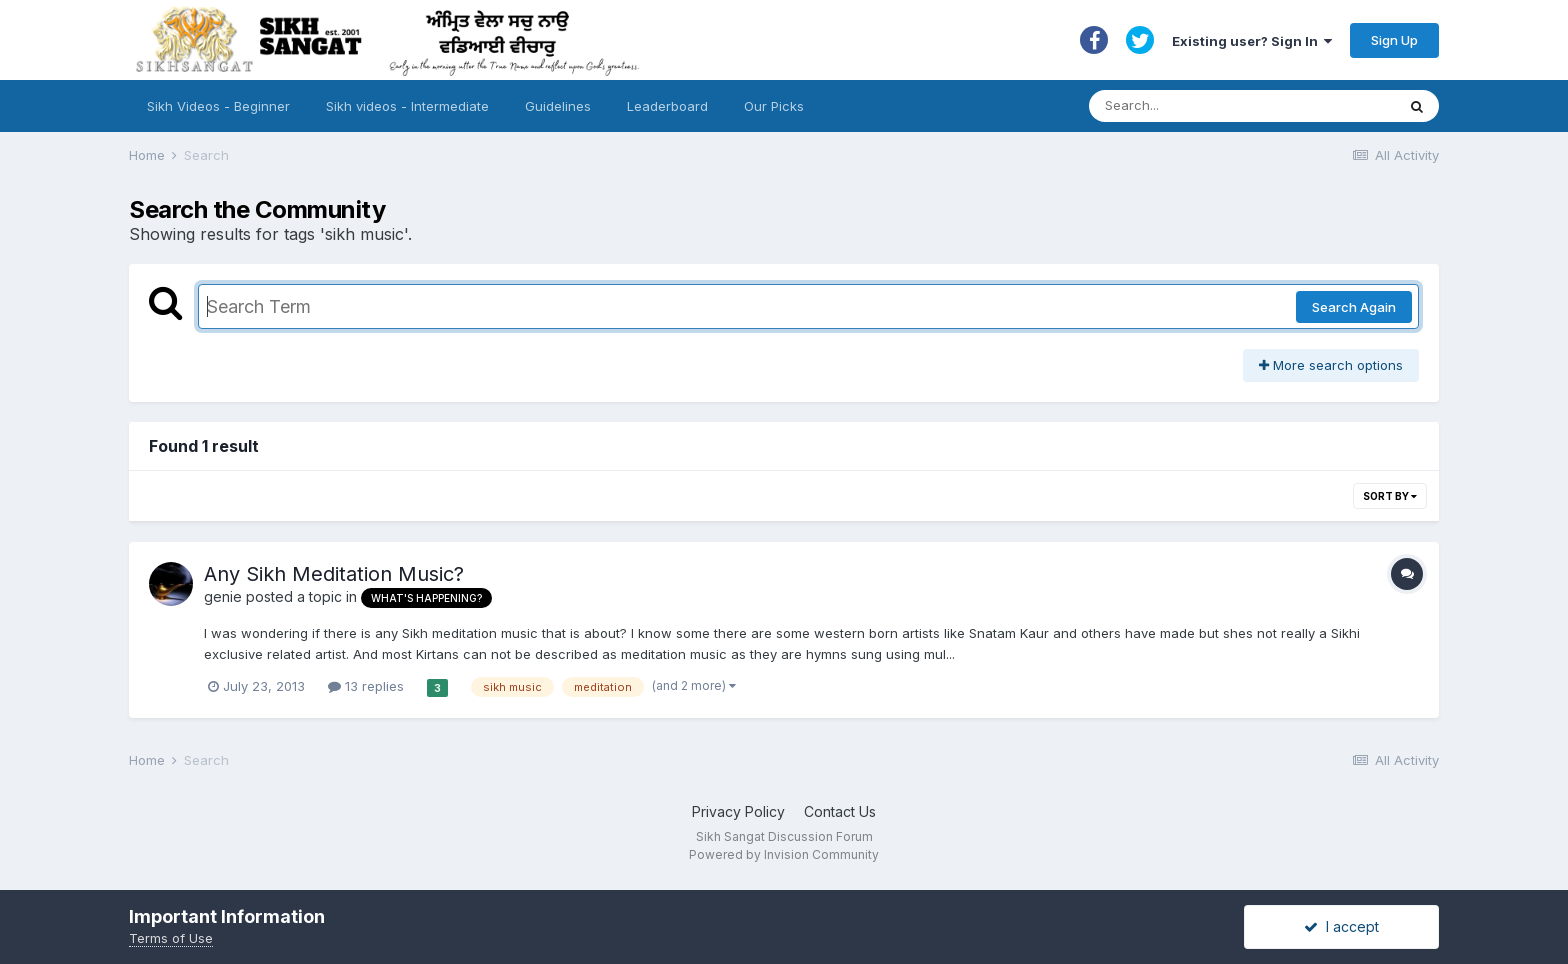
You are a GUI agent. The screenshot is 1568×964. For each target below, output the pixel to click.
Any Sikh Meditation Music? (334, 574)
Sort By (1390, 496)
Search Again (1354, 307)
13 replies (366, 686)
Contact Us (840, 811)
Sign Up (1394, 40)
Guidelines (558, 106)
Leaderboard (667, 106)
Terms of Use (171, 938)
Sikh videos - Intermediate (407, 106)
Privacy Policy (738, 811)
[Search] (1222, 106)
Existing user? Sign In (1252, 41)
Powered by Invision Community (784, 854)
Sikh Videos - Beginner (218, 106)
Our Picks (774, 106)
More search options (1331, 365)
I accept (1341, 926)
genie (223, 596)
